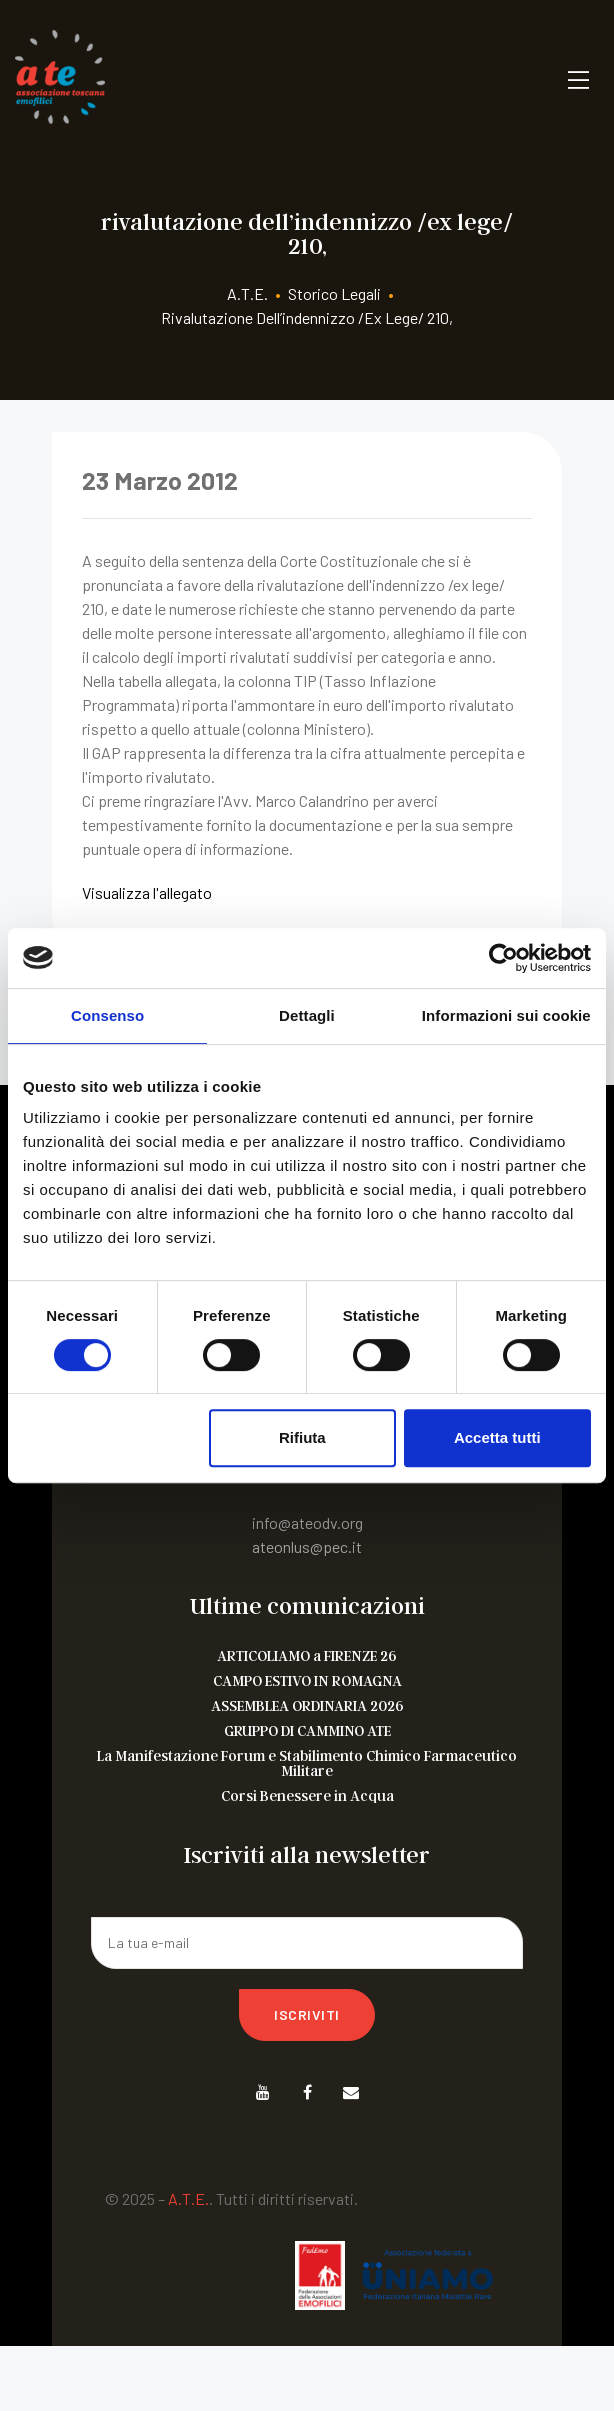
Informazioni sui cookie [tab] (506, 1015)
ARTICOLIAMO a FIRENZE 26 (307, 1655)
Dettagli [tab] (307, 1015)
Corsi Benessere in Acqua (307, 1795)
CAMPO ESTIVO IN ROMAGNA (307, 1680)
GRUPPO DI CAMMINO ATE (307, 1730)
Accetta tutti (497, 1437)
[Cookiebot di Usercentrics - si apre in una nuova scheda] (503, 958)
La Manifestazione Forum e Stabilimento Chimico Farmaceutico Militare (307, 1763)
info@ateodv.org (307, 1522)
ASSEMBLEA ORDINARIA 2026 (307, 1705)
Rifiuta (302, 1437)
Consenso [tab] (107, 1015)
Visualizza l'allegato (147, 892)
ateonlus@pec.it (307, 1546)
